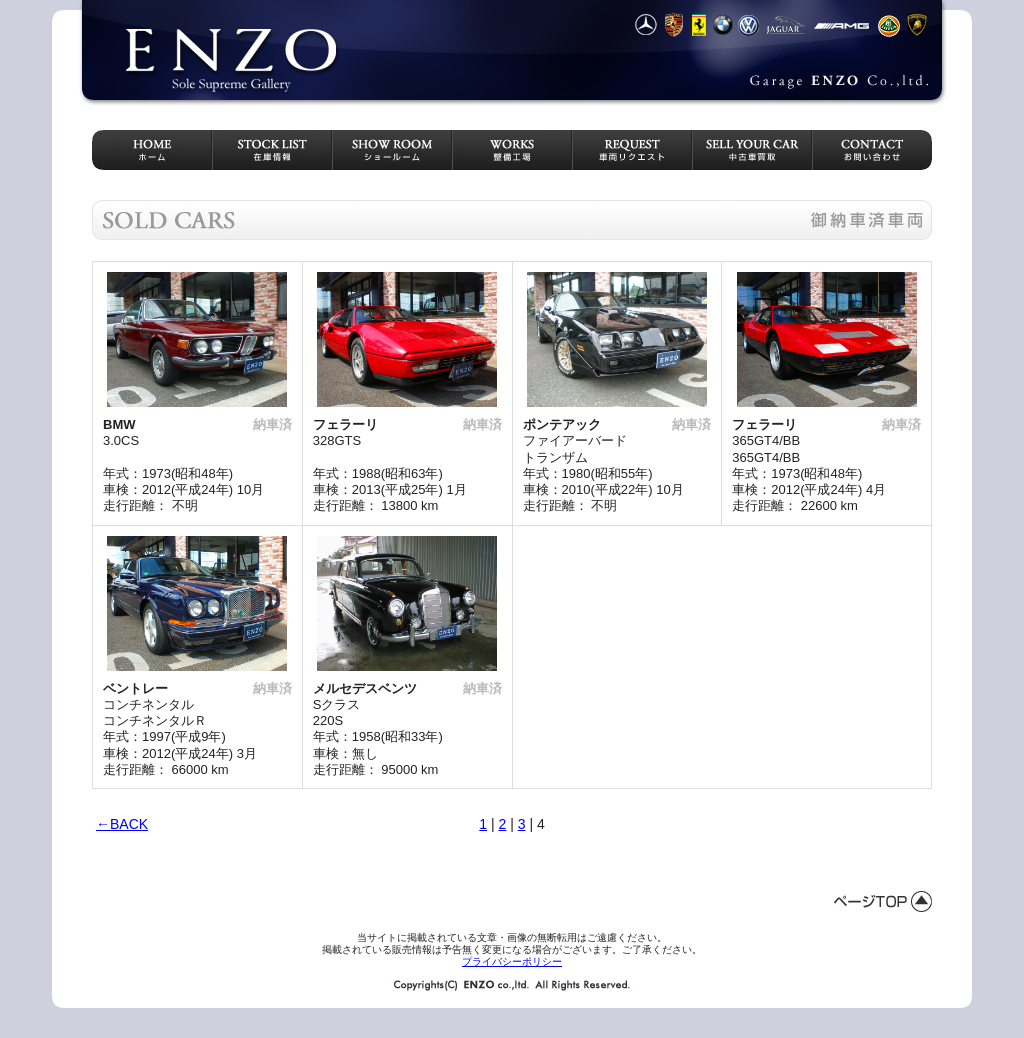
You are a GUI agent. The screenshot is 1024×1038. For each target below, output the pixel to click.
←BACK (122, 824)
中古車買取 (752, 150)
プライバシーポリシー (512, 961)
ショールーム (392, 150)
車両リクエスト (632, 150)
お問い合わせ (872, 150)
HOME (152, 150)
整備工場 (512, 150)
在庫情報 (272, 150)
